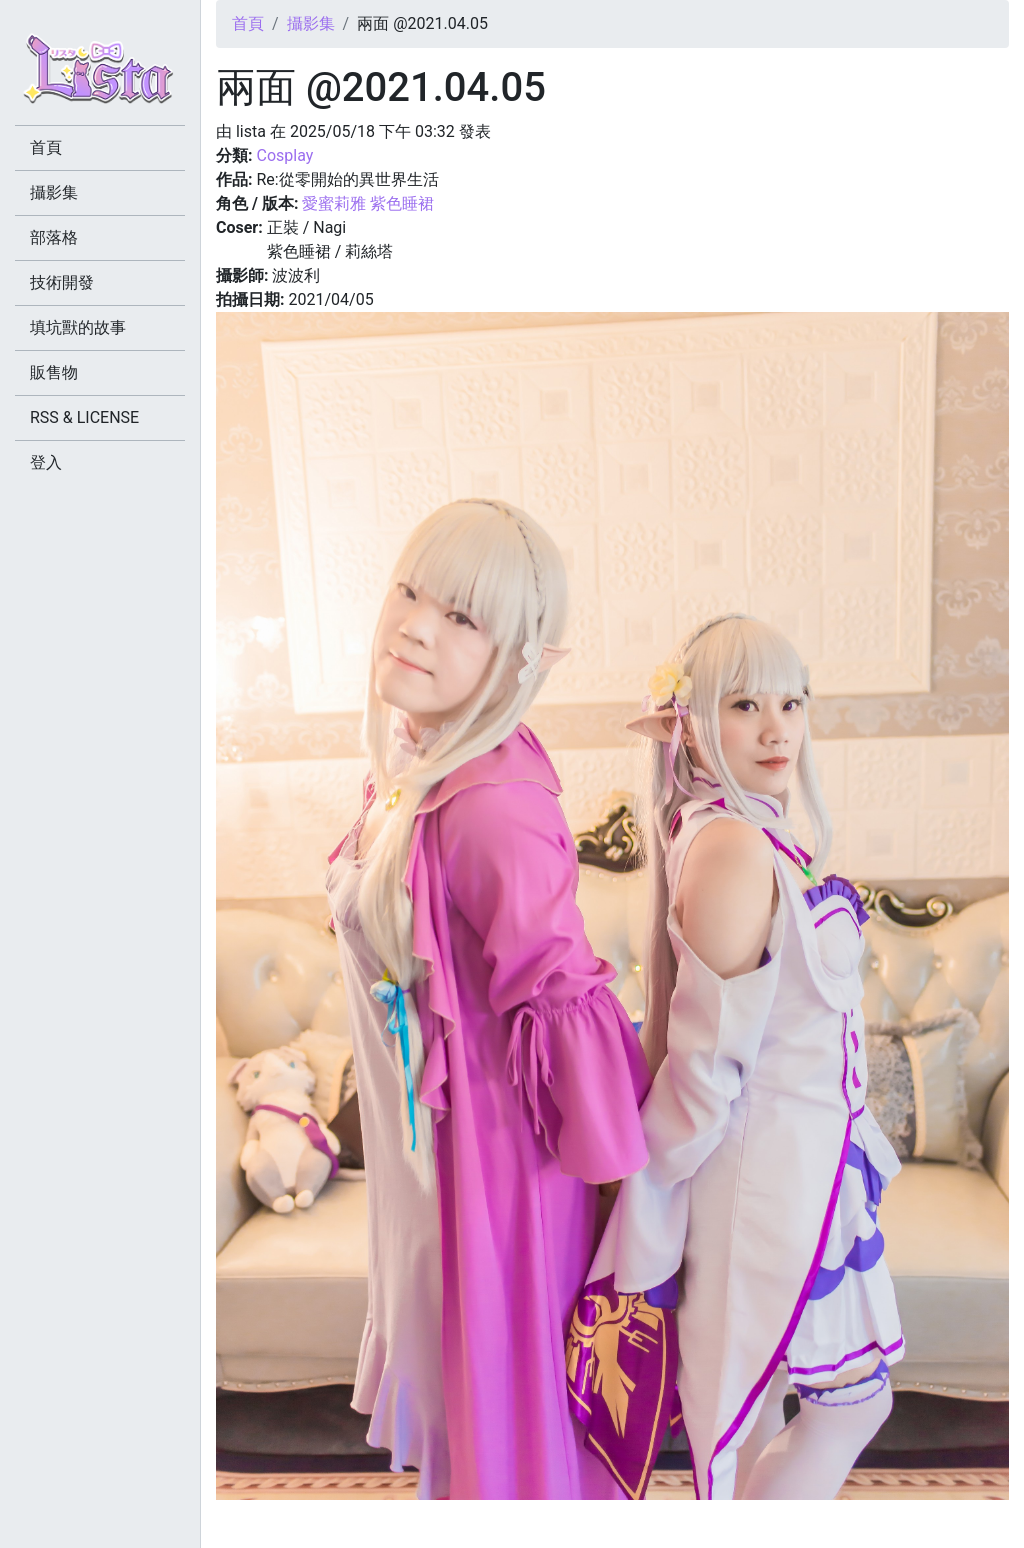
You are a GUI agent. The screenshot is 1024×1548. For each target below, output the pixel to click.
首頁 (248, 23)
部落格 (54, 237)
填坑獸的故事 (78, 327)
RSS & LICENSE (84, 417)
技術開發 (62, 282)
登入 (46, 462)
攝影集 (311, 23)
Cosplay (284, 155)
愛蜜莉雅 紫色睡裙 (368, 203)
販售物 (54, 372)
